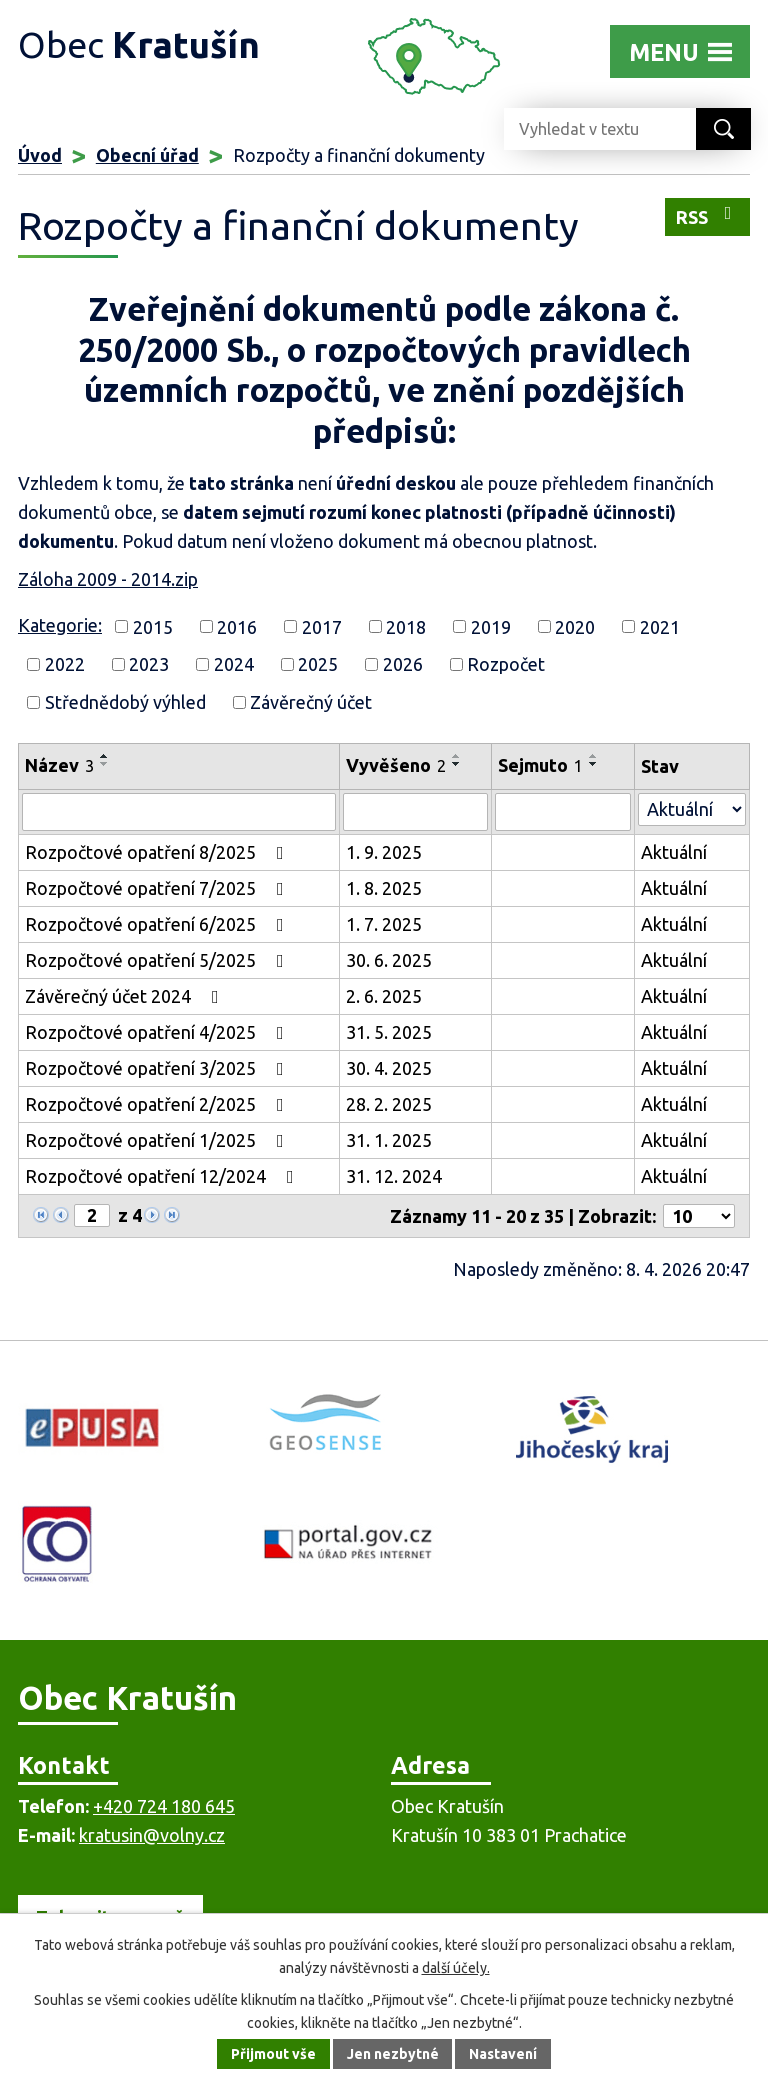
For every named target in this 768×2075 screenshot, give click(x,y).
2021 (660, 626)
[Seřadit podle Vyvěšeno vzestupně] (457, 756)
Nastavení (504, 2054)
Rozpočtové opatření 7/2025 (158, 888)
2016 (237, 626)
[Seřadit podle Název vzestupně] (105, 756)
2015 (153, 626)
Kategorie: (60, 625)
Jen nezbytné (393, 2054)
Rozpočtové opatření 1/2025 (158, 1140)
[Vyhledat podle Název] (179, 812)
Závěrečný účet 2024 (126, 996)
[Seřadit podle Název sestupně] (105, 764)
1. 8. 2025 (384, 888)
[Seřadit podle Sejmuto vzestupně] (594, 756)
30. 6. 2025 (389, 960)
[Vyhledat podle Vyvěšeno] (415, 812)
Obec (139, 44)
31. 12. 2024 (394, 1176)
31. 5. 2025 (389, 1032)
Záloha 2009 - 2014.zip (108, 579)
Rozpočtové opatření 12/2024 (163, 1176)
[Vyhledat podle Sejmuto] (562, 812)
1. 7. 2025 (384, 924)
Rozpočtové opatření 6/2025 (158, 924)
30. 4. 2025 (389, 1068)
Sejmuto (540, 765)
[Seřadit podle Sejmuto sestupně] (594, 764)
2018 (406, 626)
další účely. (456, 1968)
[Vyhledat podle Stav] (692, 809)
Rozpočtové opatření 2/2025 (158, 1104)
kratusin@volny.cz (152, 1835)
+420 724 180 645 (164, 1806)
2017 (322, 626)
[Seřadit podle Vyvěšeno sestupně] (457, 764)
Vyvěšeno (396, 765)
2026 (403, 664)
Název (59, 765)
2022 (65, 664)
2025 (318, 664)
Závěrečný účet (311, 702)
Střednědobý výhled (125, 702)
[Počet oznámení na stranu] (699, 1216)
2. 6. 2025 (384, 996)
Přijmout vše (273, 2054)
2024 (234, 664)
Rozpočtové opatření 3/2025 (158, 1068)
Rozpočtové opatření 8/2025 (158, 852)
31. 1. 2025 (389, 1140)
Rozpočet (506, 664)
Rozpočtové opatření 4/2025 (158, 1032)
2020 (575, 626)
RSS (708, 215)
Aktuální (674, 852)
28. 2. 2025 (389, 1104)
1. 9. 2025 (384, 852)
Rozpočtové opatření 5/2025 (158, 960)
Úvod (40, 155)
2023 (149, 664)
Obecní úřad (147, 155)
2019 (491, 626)
